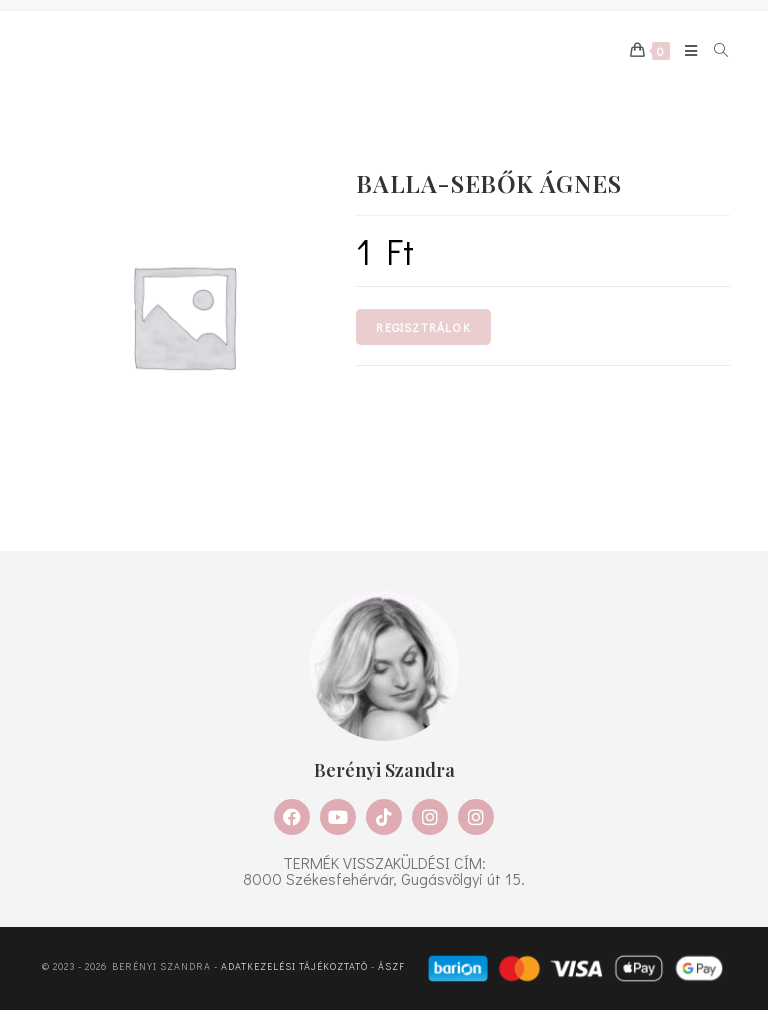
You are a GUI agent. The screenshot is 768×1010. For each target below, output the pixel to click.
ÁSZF (391, 967)
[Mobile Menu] (684, 51)
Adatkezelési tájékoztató (294, 967)
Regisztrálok (423, 327)
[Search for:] (714, 51)
